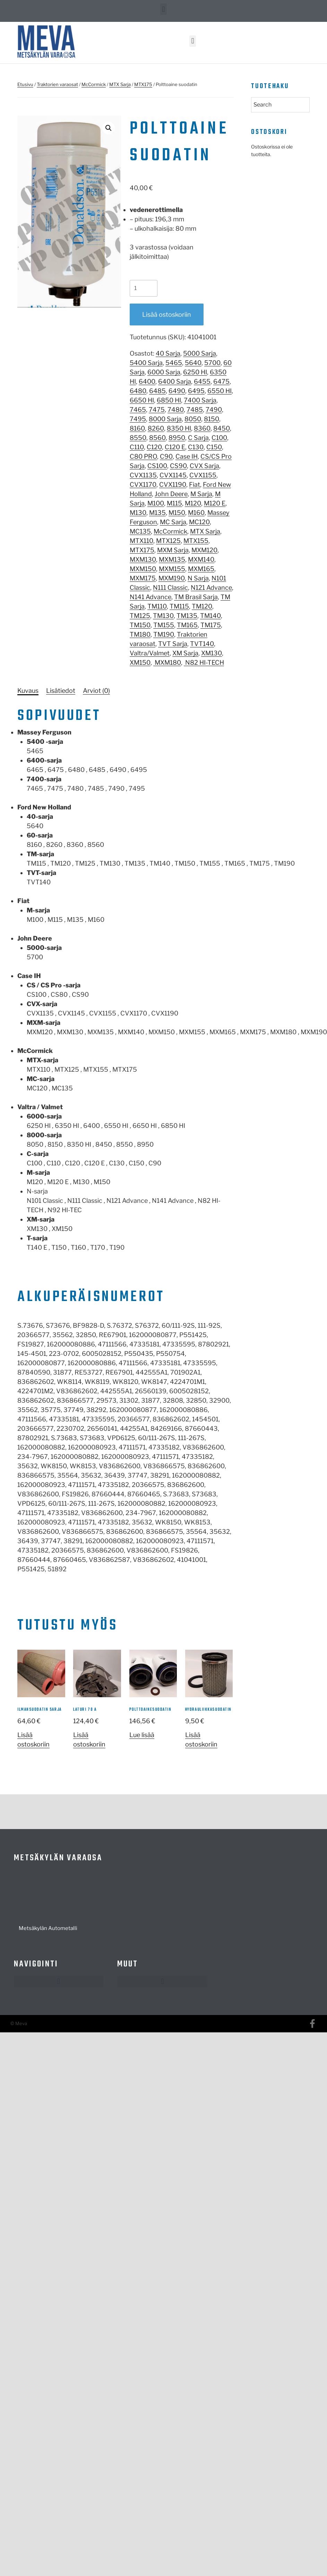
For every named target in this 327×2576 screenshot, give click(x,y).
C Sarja (198, 437)
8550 (138, 437)
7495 (138, 419)
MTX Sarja (120, 84)
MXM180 (167, 662)
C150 (214, 447)
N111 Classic (170, 587)
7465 (138, 409)
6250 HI (195, 372)
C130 (196, 447)
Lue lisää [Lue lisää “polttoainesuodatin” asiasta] (141, 1734)
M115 (174, 503)
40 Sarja (168, 353)
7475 (157, 409)
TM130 (163, 615)
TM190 (163, 634)
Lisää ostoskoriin (166, 314)
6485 (157, 390)
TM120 (202, 606)
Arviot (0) (96, 690)
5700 (212, 362)
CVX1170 (143, 484)
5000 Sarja (199, 353)
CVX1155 (202, 475)
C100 (219, 437)
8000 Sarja (165, 419)
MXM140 (201, 559)
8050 (192, 419)
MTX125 (168, 540)
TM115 (179, 606)
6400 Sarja (174, 381)
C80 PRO (143, 456)
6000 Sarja (163, 372)
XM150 (140, 662)
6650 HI (142, 400)
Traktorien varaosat (57, 84)
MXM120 (204, 550)
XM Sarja (185, 653)
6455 (202, 381)
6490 (177, 390)
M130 (138, 512)
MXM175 (143, 578)
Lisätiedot (60, 690)
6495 (196, 390)
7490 (214, 409)
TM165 (187, 625)
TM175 (210, 625)
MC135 (140, 531)
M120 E (214, 503)
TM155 (163, 625)
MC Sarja (173, 522)
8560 (157, 437)
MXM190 (171, 578)
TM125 (140, 615)
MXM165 (201, 568)
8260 (156, 428)
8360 (202, 428)
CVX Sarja (204, 465)
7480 (175, 409)
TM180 (140, 634)
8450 (221, 428)
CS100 (157, 465)
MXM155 (172, 568)
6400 (147, 381)
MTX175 (143, 84)
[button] (163, 9)
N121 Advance (211, 587)
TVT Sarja (172, 643)
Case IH (186, 456)
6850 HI (169, 400)
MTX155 (195, 540)
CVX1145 (173, 475)
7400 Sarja (200, 400)
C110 (137, 447)
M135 (157, 512)
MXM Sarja (173, 550)
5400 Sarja (146, 362)
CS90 (178, 465)
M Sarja (201, 494)
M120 (193, 503)
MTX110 (141, 540)
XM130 (211, 653)
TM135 (187, 615)
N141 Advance (150, 597)
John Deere (171, 494)
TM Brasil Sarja (196, 597)
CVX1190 (172, 484)
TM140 (210, 615)
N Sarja (198, 578)
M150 (177, 512)
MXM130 (143, 559)
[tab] (27, 690)
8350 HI (179, 428)
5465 (173, 362)
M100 (155, 503)
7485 (195, 409)
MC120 (199, 522)
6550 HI (219, 390)
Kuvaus (27, 690)
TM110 (157, 606)
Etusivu (25, 84)
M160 (196, 512)
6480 (138, 390)
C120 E (175, 447)
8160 (137, 428)
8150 (211, 419)
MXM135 (172, 559)
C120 (154, 447)
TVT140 (202, 643)
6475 (221, 381)
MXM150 (143, 568)
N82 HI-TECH (204, 662)
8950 (177, 437)
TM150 (140, 625)
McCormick (93, 84)
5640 (193, 362)
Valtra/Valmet (150, 653)
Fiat (194, 484)
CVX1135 (143, 475)
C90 (166, 456)
